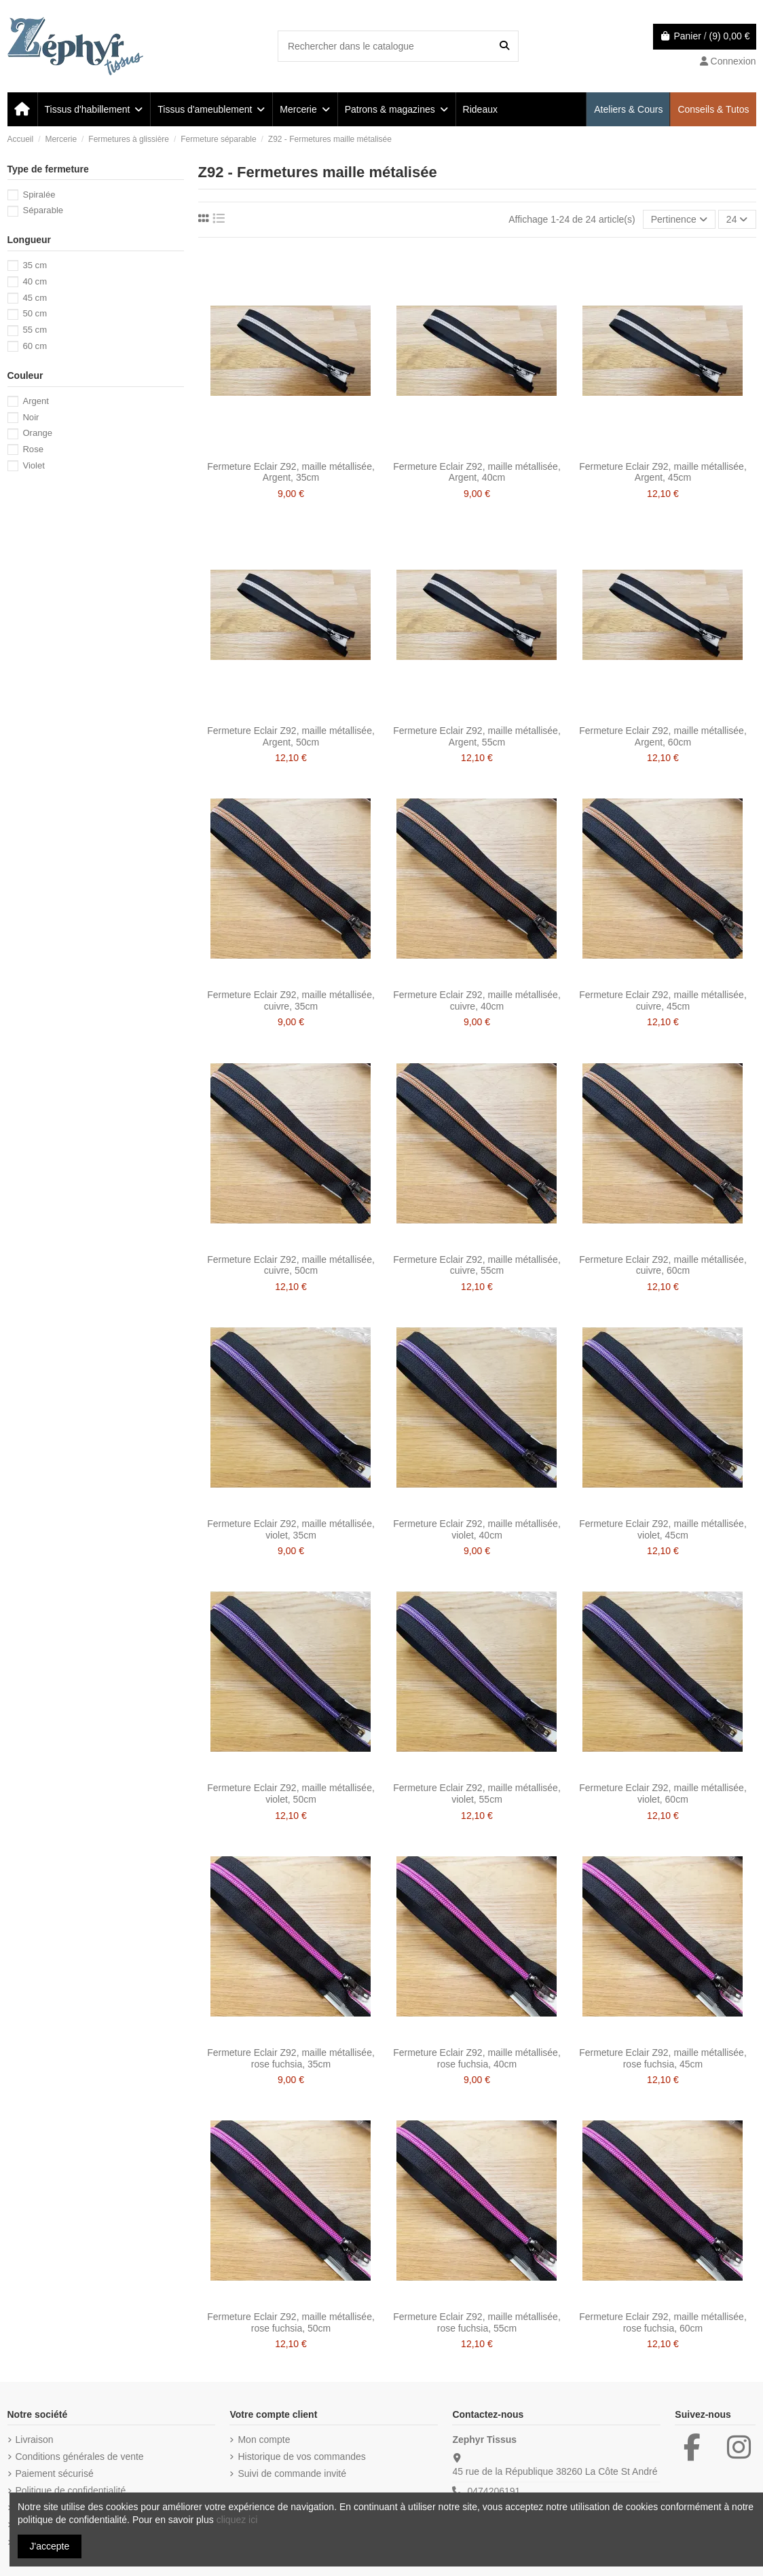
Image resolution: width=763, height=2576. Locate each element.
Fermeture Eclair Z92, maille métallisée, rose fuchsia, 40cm (477, 2058)
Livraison (35, 2439)
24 (736, 219)
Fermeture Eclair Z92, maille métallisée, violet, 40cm (477, 1529)
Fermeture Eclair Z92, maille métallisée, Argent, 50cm (291, 736)
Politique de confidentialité (71, 2490)
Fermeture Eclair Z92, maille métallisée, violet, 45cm (663, 1529)
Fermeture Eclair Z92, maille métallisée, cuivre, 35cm (291, 1000)
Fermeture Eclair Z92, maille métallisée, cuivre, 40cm (477, 1000)
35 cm (34, 265)
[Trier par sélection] (679, 219)
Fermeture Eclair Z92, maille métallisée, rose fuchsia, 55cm (477, 2322)
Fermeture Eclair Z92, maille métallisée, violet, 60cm (663, 1793)
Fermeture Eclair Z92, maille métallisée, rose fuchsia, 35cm (291, 2058)
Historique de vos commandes (301, 2456)
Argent (35, 401)
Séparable (42, 210)
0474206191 (493, 2491)
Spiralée (38, 194)
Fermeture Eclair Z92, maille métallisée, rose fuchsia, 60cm (663, 2322)
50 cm (34, 313)
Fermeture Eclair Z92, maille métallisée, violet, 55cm (477, 1793)
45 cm (34, 298)
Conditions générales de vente (80, 2456)
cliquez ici (237, 2519)
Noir (30, 417)
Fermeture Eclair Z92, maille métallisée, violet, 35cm (291, 1529)
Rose (32, 449)
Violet (33, 465)
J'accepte (50, 2546)
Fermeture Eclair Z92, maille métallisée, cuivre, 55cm (477, 1265)
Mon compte (264, 2439)
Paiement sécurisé (55, 2473)
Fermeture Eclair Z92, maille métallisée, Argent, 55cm (477, 736)
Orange (37, 433)
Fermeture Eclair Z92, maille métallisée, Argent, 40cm (477, 472)
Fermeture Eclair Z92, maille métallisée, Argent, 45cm (663, 472)
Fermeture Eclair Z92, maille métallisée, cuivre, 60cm (663, 1265)
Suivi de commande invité (292, 2473)
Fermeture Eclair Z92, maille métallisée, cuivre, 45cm (663, 1000)
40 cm (34, 281)
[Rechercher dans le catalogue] (504, 46)
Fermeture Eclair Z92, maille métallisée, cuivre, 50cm (291, 1265)
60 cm (34, 346)
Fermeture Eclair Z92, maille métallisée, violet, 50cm (291, 1793)
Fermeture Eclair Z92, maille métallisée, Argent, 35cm (291, 472)
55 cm (34, 330)
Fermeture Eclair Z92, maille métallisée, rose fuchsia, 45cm (663, 2058)
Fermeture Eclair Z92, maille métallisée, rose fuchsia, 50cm (291, 2322)
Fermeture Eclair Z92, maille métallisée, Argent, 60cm (663, 736)
